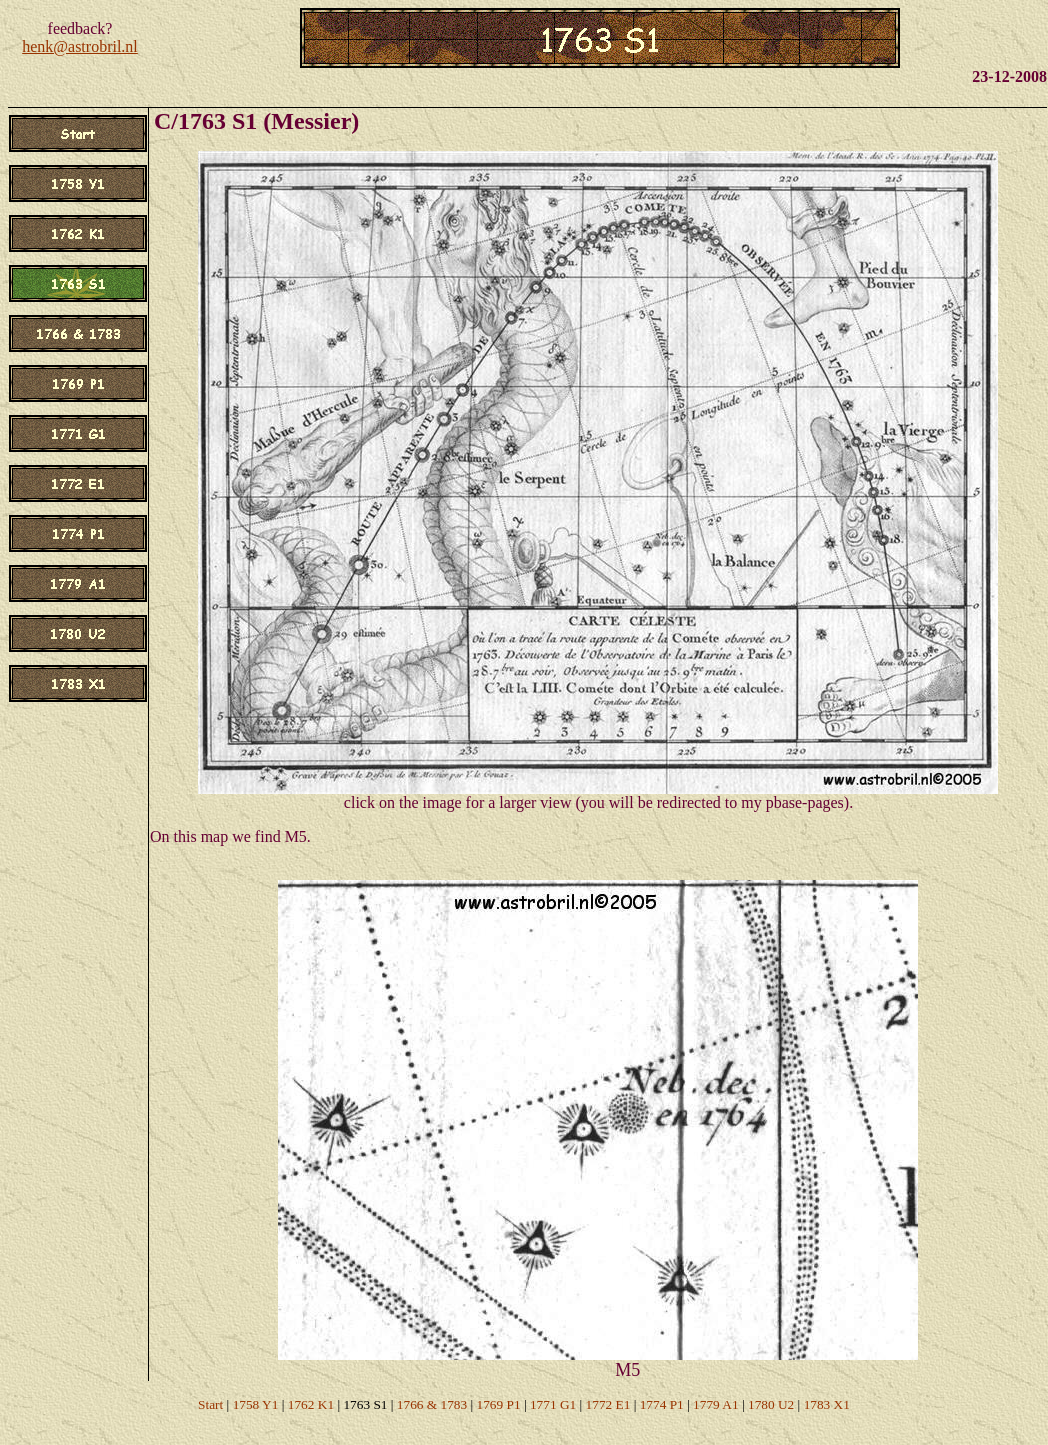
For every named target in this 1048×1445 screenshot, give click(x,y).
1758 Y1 (256, 1404)
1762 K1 (311, 1404)
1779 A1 (716, 1404)
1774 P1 (662, 1404)
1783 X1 (827, 1404)
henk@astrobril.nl (80, 46)
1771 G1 (553, 1404)
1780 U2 (771, 1404)
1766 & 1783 (432, 1404)
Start (210, 1404)
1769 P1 (499, 1404)
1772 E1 (608, 1404)
